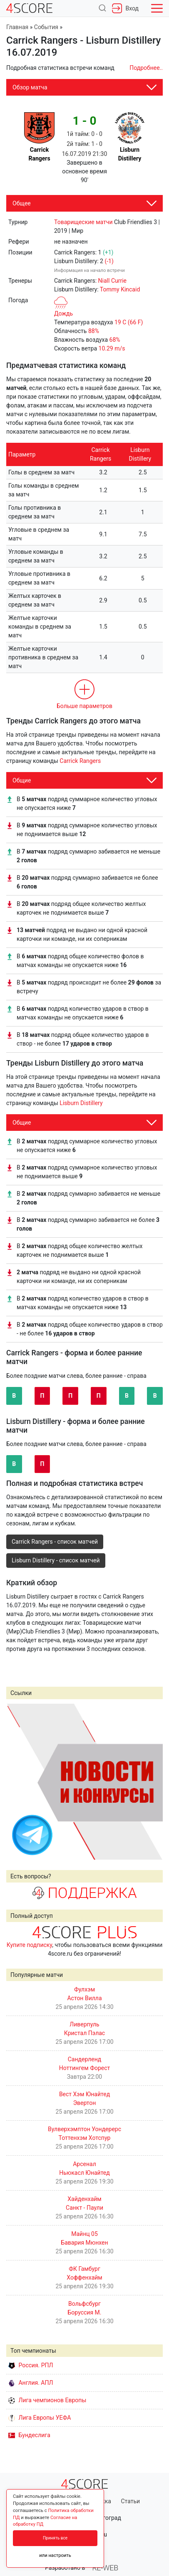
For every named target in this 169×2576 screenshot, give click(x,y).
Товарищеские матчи (83, 222)
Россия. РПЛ (30, 2365)
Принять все (55, 2538)
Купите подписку (29, 1945)
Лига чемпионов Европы (47, 2400)
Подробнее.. (146, 67)
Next (152, 1781)
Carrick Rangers (80, 761)
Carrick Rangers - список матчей (55, 1541)
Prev (17, 1781)
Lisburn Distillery (81, 1103)
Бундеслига (29, 2435)
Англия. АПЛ (30, 2382)
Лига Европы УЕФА (39, 2417)
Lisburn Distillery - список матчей (56, 1560)
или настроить (55, 2555)
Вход (125, 8)
